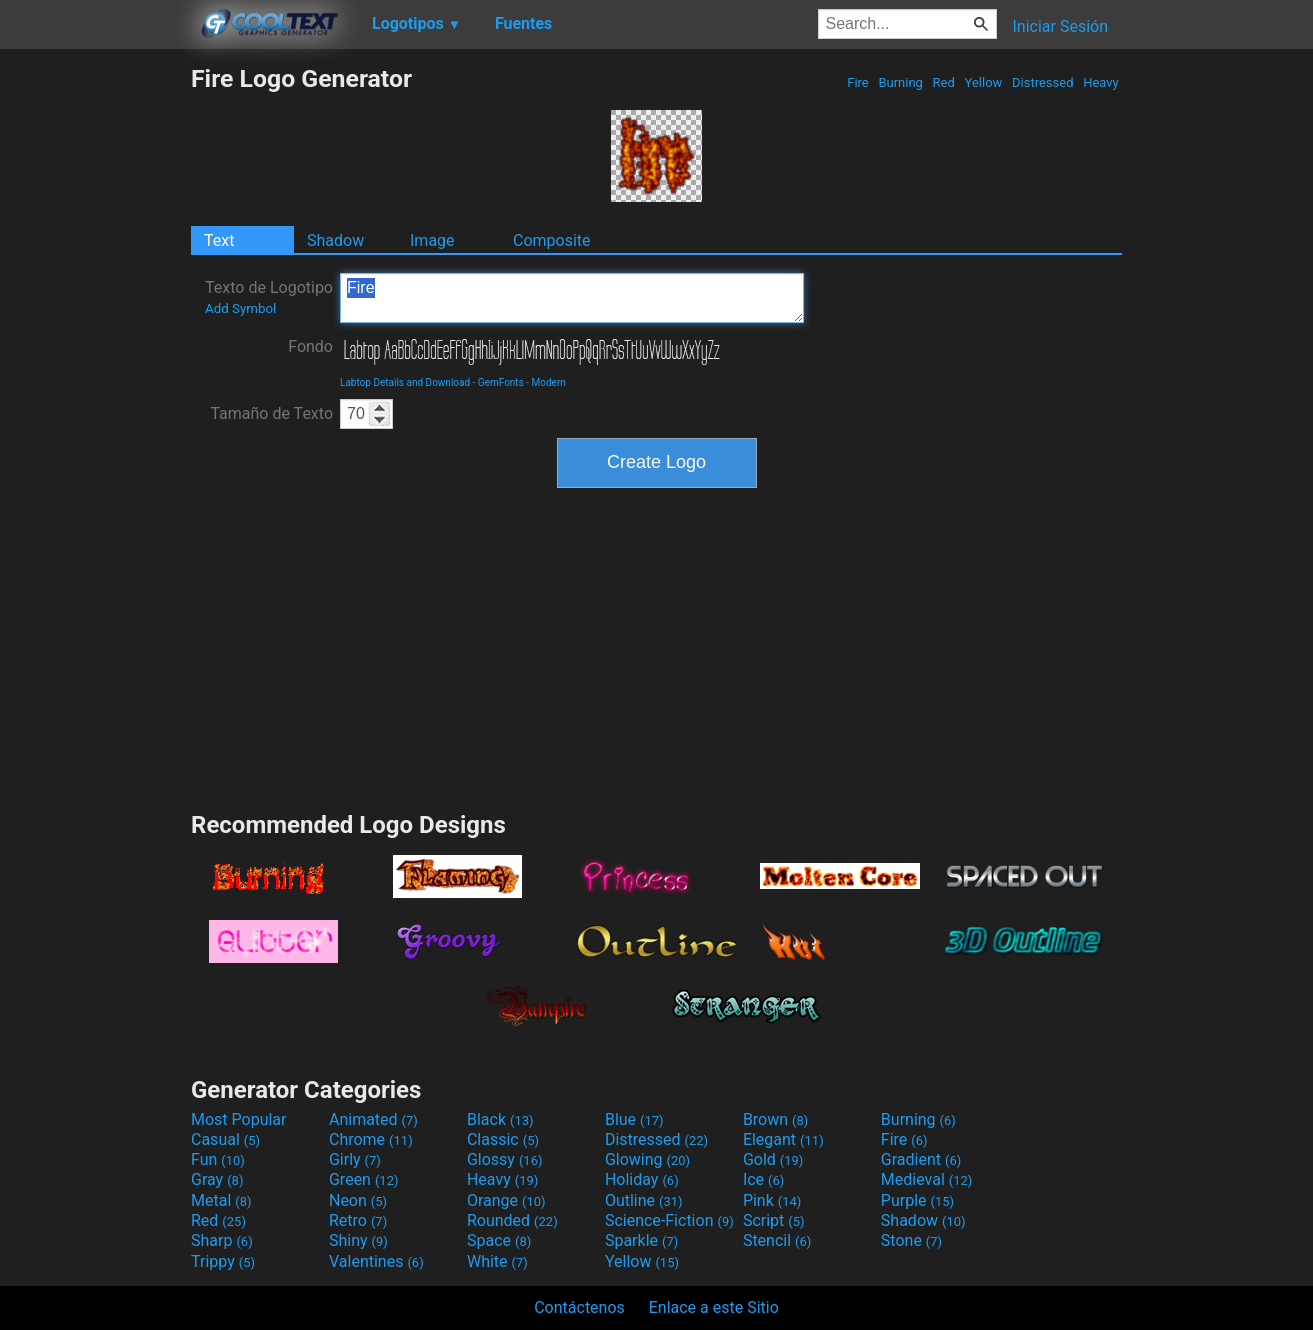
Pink (772, 1200)
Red (943, 82)
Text (219, 240)
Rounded (512, 1220)
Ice (763, 1179)
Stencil (777, 1240)
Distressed (1043, 82)
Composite (552, 240)
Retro (358, 1220)
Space (499, 1240)
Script (774, 1220)
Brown (775, 1119)
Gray (217, 1179)
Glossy (505, 1159)
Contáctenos (579, 1307)
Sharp (222, 1240)
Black (500, 1119)
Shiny (358, 1240)
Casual (225, 1139)
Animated (373, 1119)
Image (432, 240)
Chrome (371, 1139)
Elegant (783, 1139)
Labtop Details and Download (405, 382)
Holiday (642, 1179)
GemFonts (501, 382)
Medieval (927, 1179)
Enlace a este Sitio (714, 1307)
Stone (911, 1240)
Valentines (376, 1261)
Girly (355, 1159)
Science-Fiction (669, 1220)
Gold (773, 1159)
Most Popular (239, 1119)
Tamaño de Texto (271, 413)
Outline (644, 1200)
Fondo (310, 346)
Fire (858, 82)
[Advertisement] (95, 364)
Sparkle (641, 1240)
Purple (917, 1200)
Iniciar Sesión (1060, 26)
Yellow (983, 82)
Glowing (647, 1159)
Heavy (1101, 82)
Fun (218, 1159)
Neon (358, 1200)
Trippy (223, 1261)
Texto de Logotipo (269, 297)
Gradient (921, 1159)
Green (364, 1179)
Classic (503, 1139)
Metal (221, 1200)
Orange (506, 1200)
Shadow (335, 240)
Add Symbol (240, 308)
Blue (634, 1119)
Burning (900, 82)
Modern (549, 382)
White (497, 1261)
